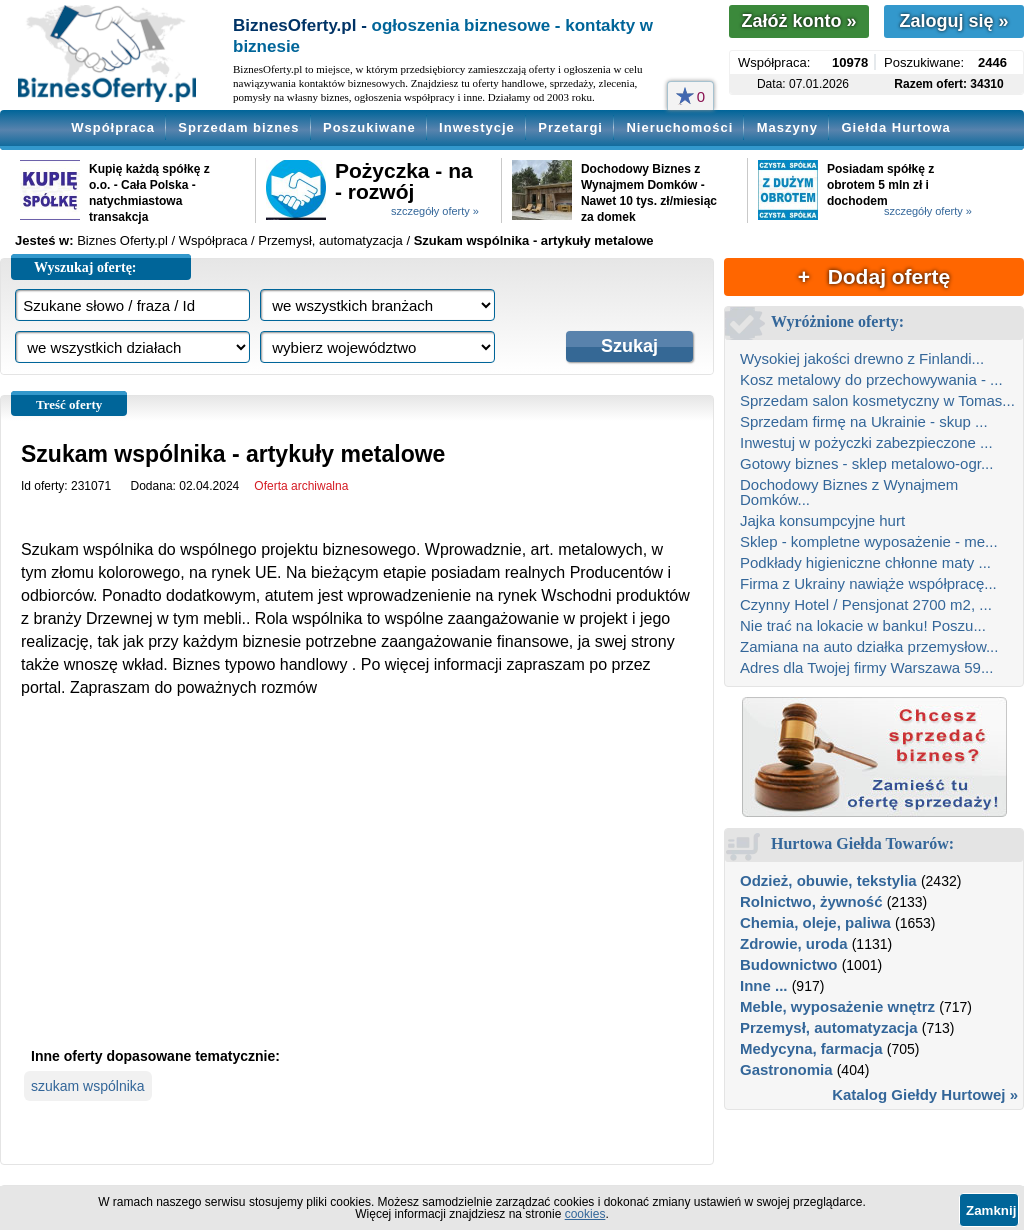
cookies (585, 1214)
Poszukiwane (369, 127)
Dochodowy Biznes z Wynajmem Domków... (849, 492)
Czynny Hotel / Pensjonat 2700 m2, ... (866, 604)
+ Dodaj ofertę (874, 276)
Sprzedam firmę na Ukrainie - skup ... (864, 421)
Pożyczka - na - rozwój (404, 181)
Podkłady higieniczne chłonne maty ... (865, 562)
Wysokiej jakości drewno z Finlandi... (862, 358)
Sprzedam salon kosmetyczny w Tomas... (877, 400)
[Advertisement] (357, 889)
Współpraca (113, 127)
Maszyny (787, 127)
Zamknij (991, 1210)
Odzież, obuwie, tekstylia (828, 880)
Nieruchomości (679, 127)
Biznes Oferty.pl (122, 240)
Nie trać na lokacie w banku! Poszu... (863, 625)
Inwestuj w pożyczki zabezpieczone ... (866, 442)
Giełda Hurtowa (895, 127)
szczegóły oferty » (435, 211)
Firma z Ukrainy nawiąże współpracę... (868, 583)
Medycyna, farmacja (811, 1048)
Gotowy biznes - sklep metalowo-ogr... (866, 463)
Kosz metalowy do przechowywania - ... (871, 379)
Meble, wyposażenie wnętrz (837, 1006)
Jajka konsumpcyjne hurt (822, 520)
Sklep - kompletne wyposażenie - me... (869, 541)
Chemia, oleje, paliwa (815, 922)
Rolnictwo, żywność (811, 901)
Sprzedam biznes (238, 127)
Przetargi (570, 127)
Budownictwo (789, 964)
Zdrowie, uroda (794, 943)
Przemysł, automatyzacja (829, 1027)
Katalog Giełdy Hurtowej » (925, 1094)
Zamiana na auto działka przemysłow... (869, 646)
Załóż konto (798, 21)
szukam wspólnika (88, 1086)
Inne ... (764, 985)
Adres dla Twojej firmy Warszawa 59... (866, 667)
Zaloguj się (953, 21)
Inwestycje (477, 127)
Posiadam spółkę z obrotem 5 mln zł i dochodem (880, 185)
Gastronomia (786, 1069)
